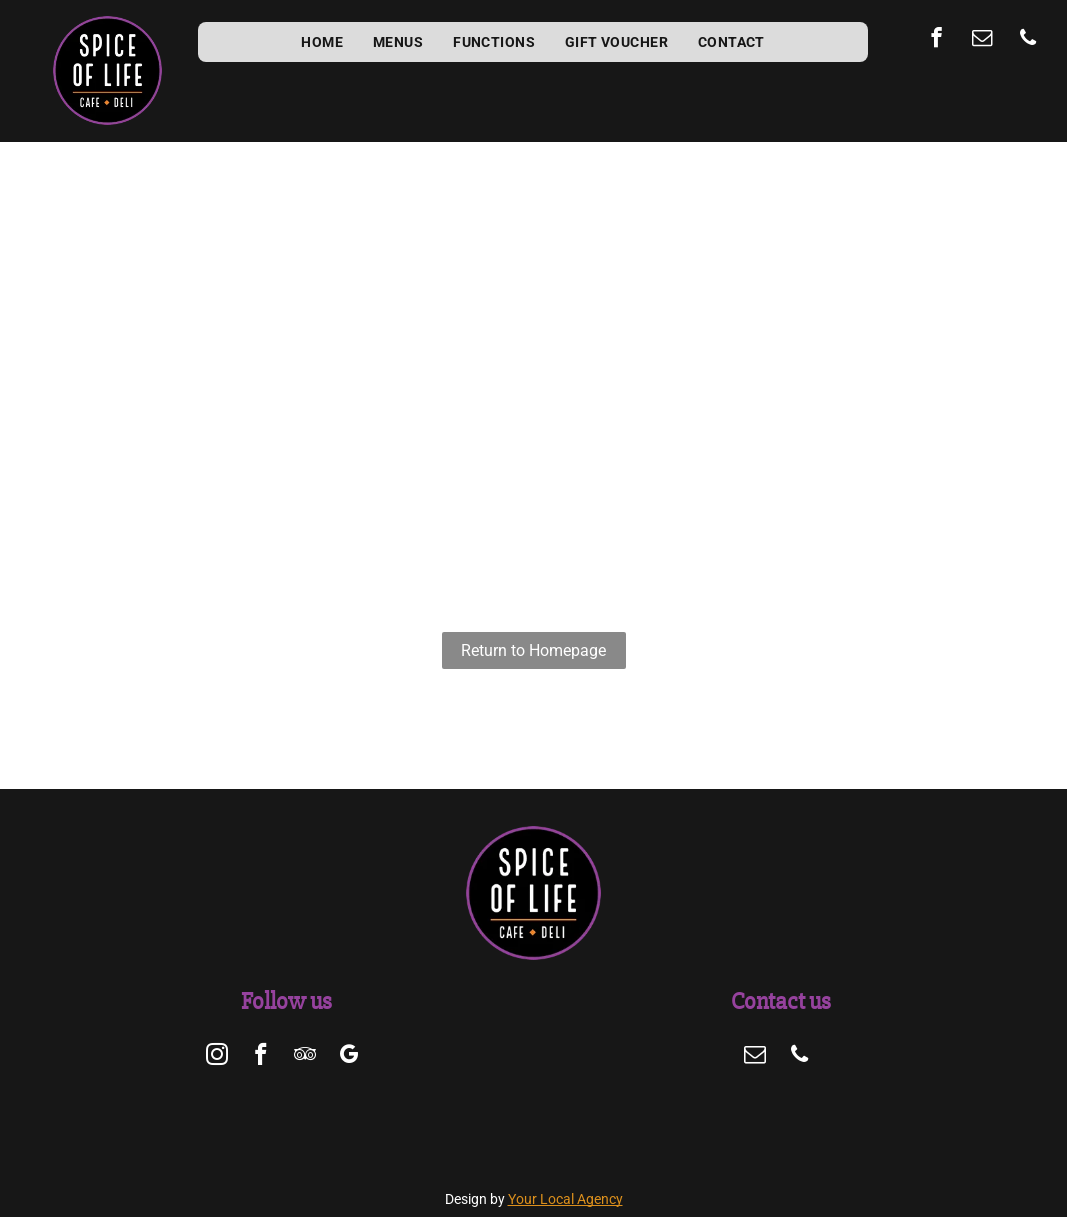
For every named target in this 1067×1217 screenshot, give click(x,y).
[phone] (1028, 40)
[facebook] (936, 40)
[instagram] (216, 1057)
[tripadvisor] (304, 1057)
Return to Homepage (533, 650)
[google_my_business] (348, 1057)
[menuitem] (322, 42)
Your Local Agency (565, 1199)
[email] (982, 40)
